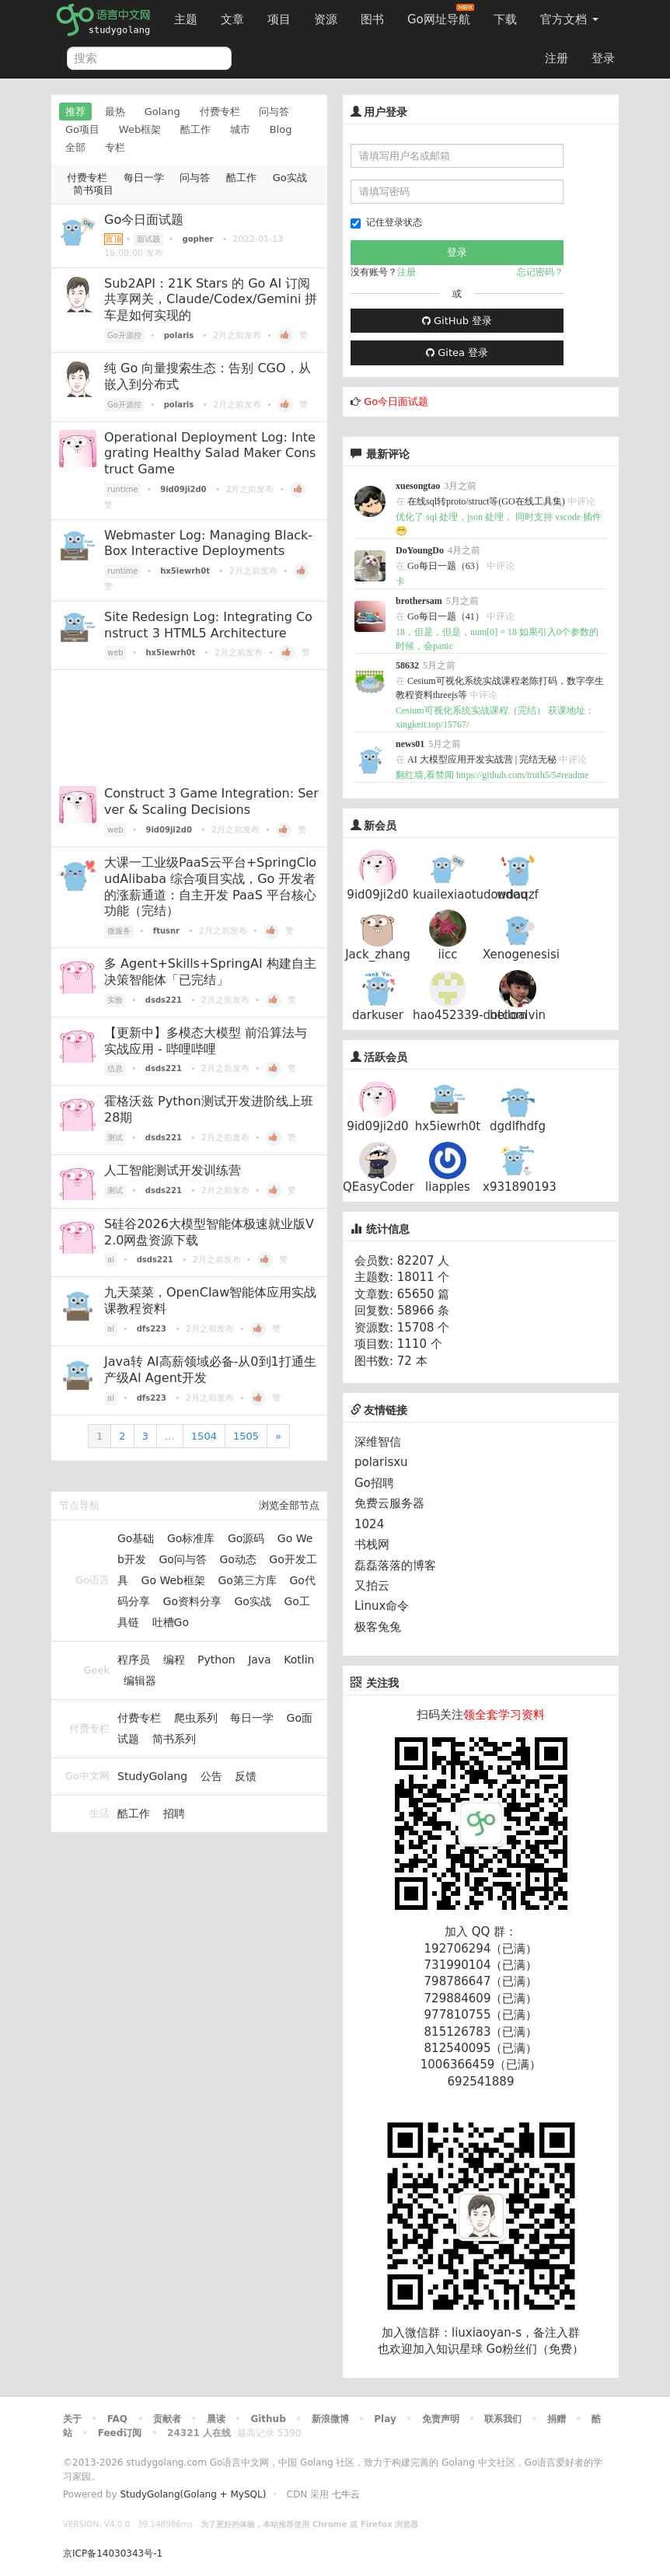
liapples (447, 1187)
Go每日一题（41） (445, 616)
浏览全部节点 (289, 1505)
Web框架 (140, 129)
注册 (556, 58)
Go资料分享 (192, 1601)
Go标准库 (191, 1538)
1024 (369, 1524)
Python (216, 1659)
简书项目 (93, 190)
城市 (240, 129)
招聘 (174, 1813)
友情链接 (379, 1410)
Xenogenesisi (521, 955)
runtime (122, 489)
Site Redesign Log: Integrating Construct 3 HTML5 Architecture (208, 625)
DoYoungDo (420, 550)
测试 (115, 1137)
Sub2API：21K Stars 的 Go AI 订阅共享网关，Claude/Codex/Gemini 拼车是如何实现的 (210, 299)
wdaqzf (518, 895)
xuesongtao (418, 485)
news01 (410, 743)
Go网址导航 (440, 15)
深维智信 (377, 1442)
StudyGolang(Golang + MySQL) (193, 2494)
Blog (281, 129)
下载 (505, 19)
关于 (72, 2419)
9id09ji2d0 (183, 489)
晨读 (216, 2419)
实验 (115, 1000)
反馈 (245, 1776)
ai (110, 1259)
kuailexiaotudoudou (470, 895)
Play (385, 2419)
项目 (279, 19)
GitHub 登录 (457, 320)
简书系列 (174, 1739)
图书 (372, 19)
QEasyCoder (378, 1187)
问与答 (274, 111)
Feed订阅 (120, 2433)
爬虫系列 (196, 1718)
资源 (325, 19)
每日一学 (144, 177)
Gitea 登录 (457, 352)
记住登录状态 (386, 223)
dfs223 (151, 1329)
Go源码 (246, 1538)
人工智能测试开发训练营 (172, 1170)
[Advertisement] (189, 724)
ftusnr (166, 931)
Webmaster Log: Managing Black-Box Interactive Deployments (208, 543)
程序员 (133, 1659)
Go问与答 (182, 1559)
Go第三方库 (247, 1580)
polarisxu (381, 1462)
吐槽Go (170, 1622)
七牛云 (346, 2494)
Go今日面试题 (143, 219)
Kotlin (299, 1659)
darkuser (377, 1015)
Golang (162, 111)
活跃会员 (385, 1057)
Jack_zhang (377, 955)
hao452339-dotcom (470, 1015)
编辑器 (140, 1680)
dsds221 (163, 1000)
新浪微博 (330, 2419)
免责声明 (440, 2419)
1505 (246, 1436)
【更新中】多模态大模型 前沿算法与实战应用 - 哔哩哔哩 (205, 1040)
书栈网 (371, 1545)
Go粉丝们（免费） (535, 2349)
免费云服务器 (389, 1503)
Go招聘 (374, 1483)
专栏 (115, 147)
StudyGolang (152, 1776)
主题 (185, 19)
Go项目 (82, 129)
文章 (232, 19)
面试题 (148, 239)
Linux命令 (381, 1606)
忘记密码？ (540, 272)
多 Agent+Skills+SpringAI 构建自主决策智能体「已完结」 (210, 971)
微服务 (119, 931)
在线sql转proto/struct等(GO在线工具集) (486, 501)
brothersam (419, 600)
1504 (204, 1436)
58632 (407, 665)
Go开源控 (124, 335)
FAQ (117, 2419)
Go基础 (135, 1538)
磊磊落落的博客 (395, 1565)
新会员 (380, 825)
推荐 (75, 111)
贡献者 (167, 2419)
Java (259, 1659)
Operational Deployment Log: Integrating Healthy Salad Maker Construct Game (210, 453)
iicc (448, 955)
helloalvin (518, 1015)
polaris (179, 335)
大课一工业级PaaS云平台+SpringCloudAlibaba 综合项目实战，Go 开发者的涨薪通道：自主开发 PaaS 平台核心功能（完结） (210, 886)
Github (267, 2419)
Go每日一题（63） (445, 565)
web (115, 652)
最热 (115, 111)
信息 (115, 1068)
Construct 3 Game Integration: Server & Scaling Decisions (211, 801)
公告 (211, 1776)
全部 (75, 147)
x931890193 (520, 1187)
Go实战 (290, 177)
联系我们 (503, 2419)
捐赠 (556, 2419)
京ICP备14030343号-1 (112, 2553)
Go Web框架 (173, 1580)
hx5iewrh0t (185, 571)
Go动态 (237, 1559)
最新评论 (388, 454)
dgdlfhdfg (518, 1126)
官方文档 (569, 19)
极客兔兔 (377, 1627)
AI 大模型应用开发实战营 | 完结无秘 (482, 759)
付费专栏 (220, 111)
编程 (174, 1659)
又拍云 (371, 1586)
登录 (603, 58)
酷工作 (195, 129)
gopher (198, 239)
